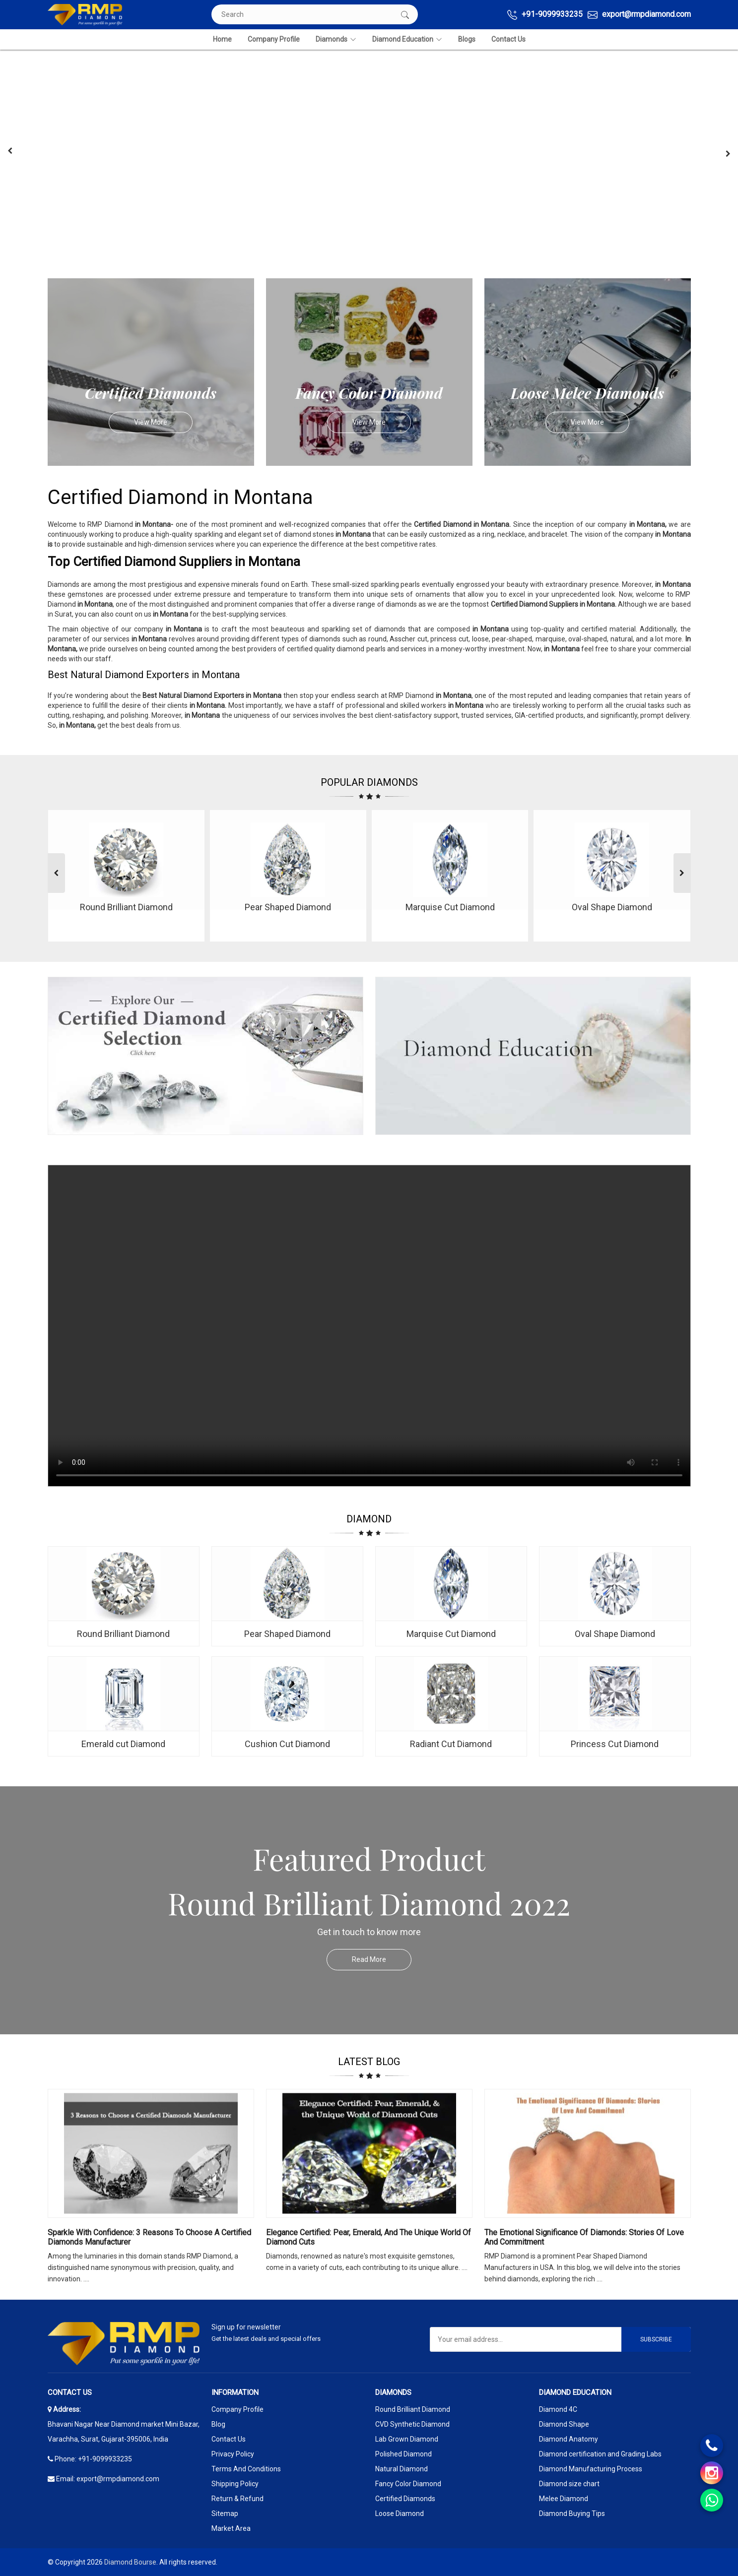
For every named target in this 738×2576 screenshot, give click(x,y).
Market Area (231, 2528)
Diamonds (336, 39)
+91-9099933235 (545, 14)
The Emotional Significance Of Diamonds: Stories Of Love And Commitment (584, 2237)
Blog (218, 2424)
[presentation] (10, 151)
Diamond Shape (564, 2424)
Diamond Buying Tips (572, 2513)
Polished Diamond (403, 2454)
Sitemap (224, 2513)
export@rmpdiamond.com (639, 14)
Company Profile (274, 39)
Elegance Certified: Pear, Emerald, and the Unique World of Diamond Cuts (368, 2237)
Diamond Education (407, 39)
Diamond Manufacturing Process (590, 2469)
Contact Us (508, 39)
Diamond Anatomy (568, 2439)
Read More (381, 1959)
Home (222, 39)
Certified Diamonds (405, 2499)
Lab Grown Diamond (406, 2439)
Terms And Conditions (246, 2469)
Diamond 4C (558, 2409)
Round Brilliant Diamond (412, 2409)
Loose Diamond (399, 2513)
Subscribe (656, 2339)
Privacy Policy (232, 2454)
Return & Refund (237, 2499)
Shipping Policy (235, 2484)
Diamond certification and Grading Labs (600, 2454)
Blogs (466, 39)
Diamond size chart (569, 2484)
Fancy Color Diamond (408, 2484)
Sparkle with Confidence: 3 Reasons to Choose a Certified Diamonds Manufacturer (149, 2237)
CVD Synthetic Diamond (412, 2424)
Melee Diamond (563, 2499)
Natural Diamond (401, 2469)
